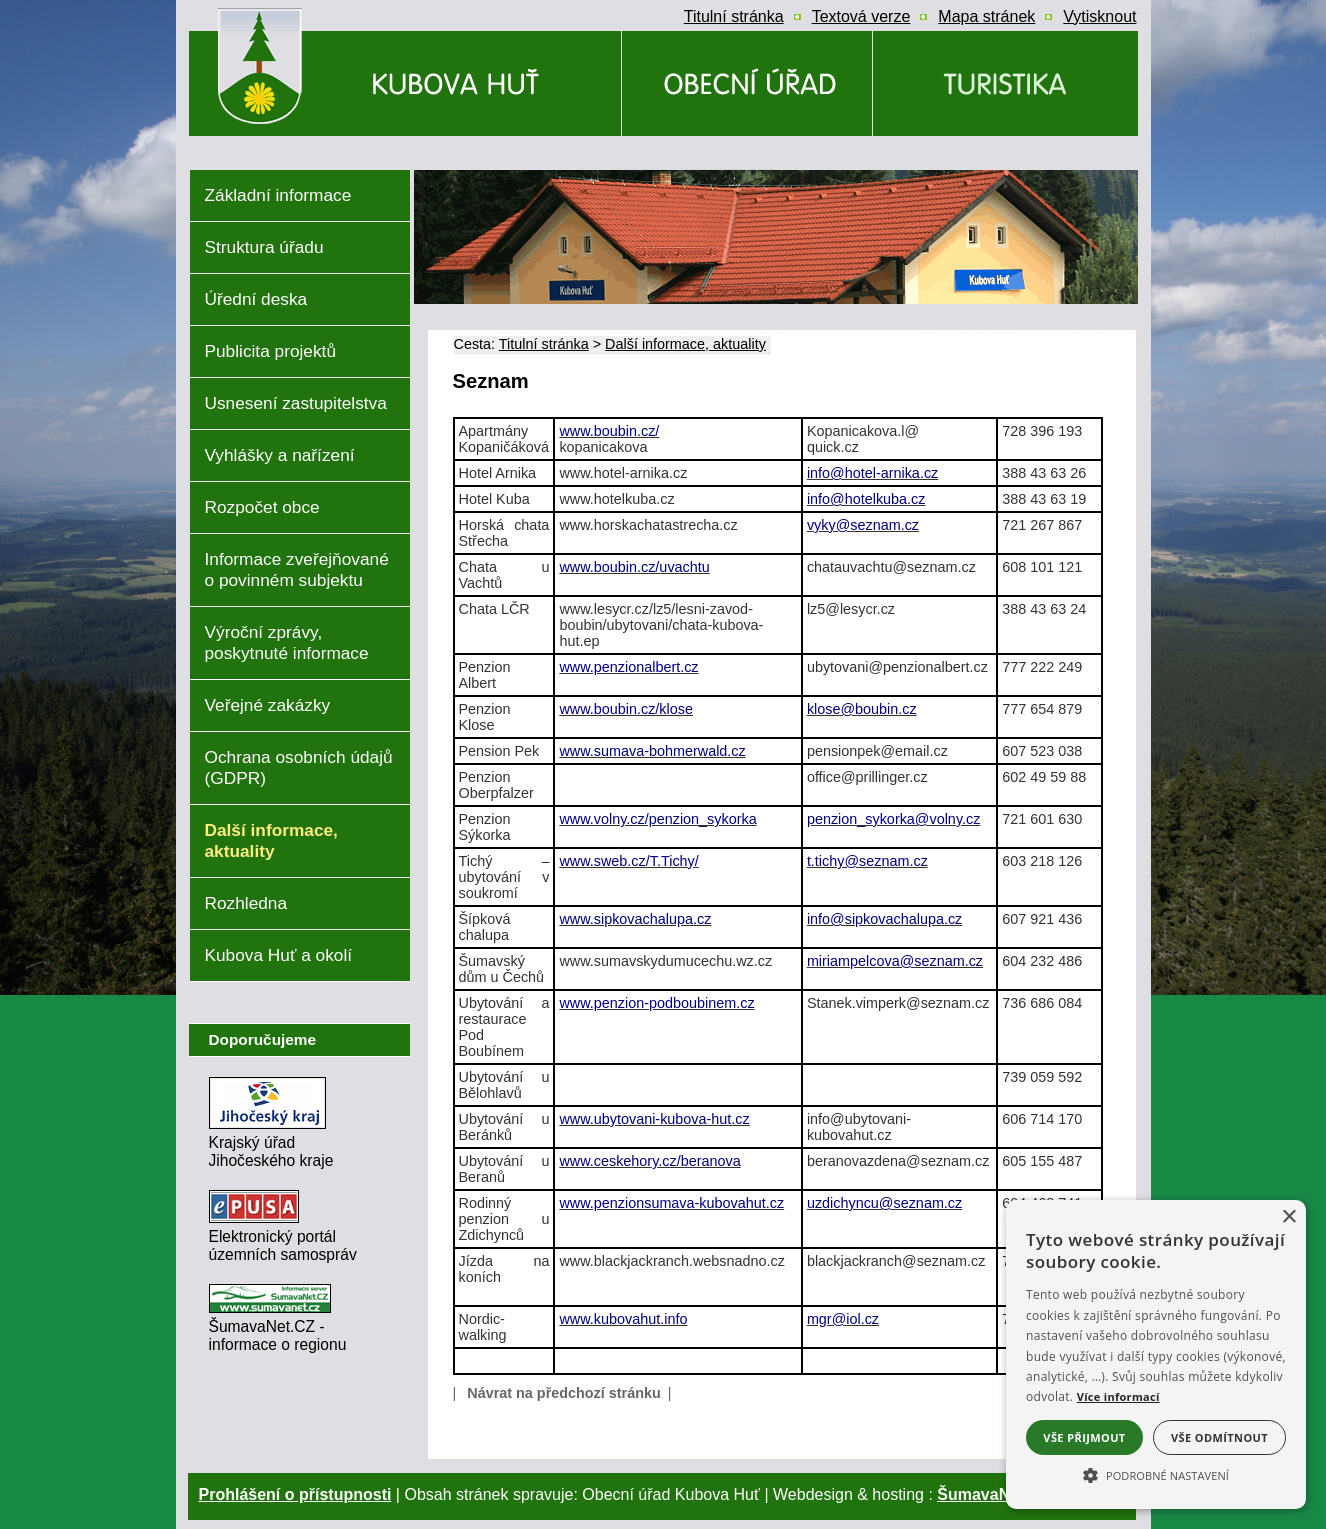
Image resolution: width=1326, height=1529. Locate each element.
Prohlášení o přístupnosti (295, 1494)
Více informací (1118, 1396)
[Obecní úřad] (747, 83)
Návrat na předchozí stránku (564, 1393)
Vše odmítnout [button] (1219, 1437)
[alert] (1156, 1354)
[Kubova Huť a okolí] (1005, 83)
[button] (1156, 1474)
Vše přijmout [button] (1084, 1437)
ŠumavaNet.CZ (993, 1494)
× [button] (1288, 1217)
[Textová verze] (861, 17)
